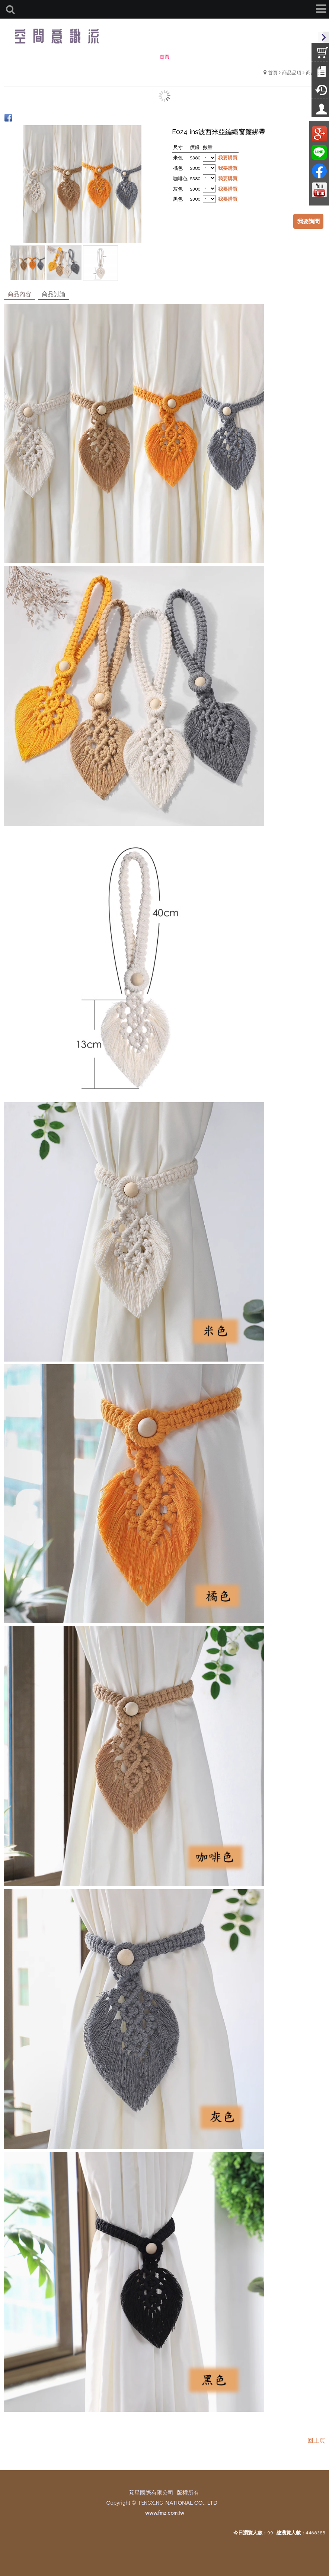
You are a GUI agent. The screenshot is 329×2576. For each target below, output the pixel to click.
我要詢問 (308, 221)
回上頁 (316, 2440)
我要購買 (227, 157)
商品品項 (291, 72)
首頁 (273, 72)
